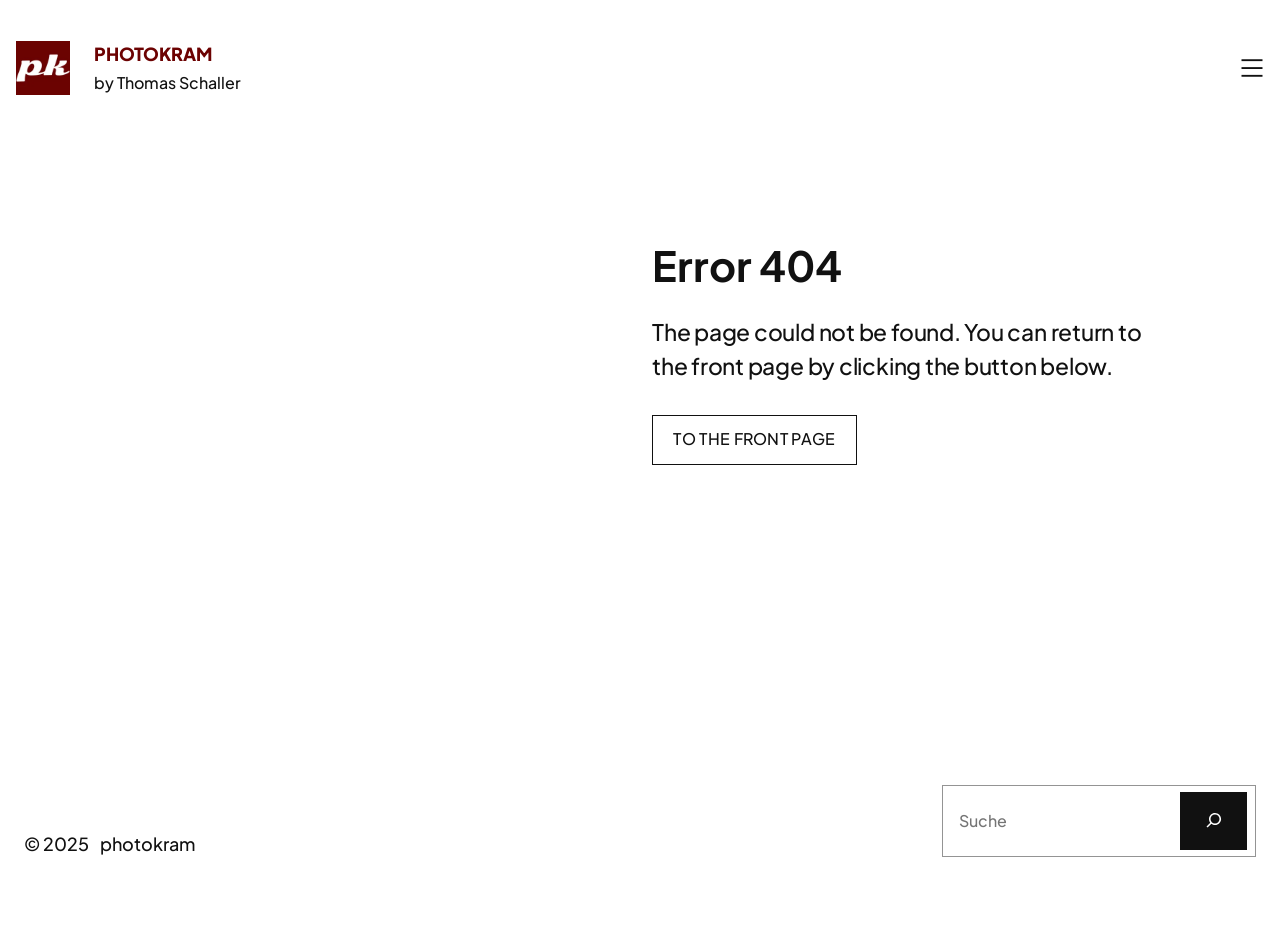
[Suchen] (1213, 821)
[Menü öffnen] (1252, 68)
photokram (153, 53)
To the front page (754, 438)
